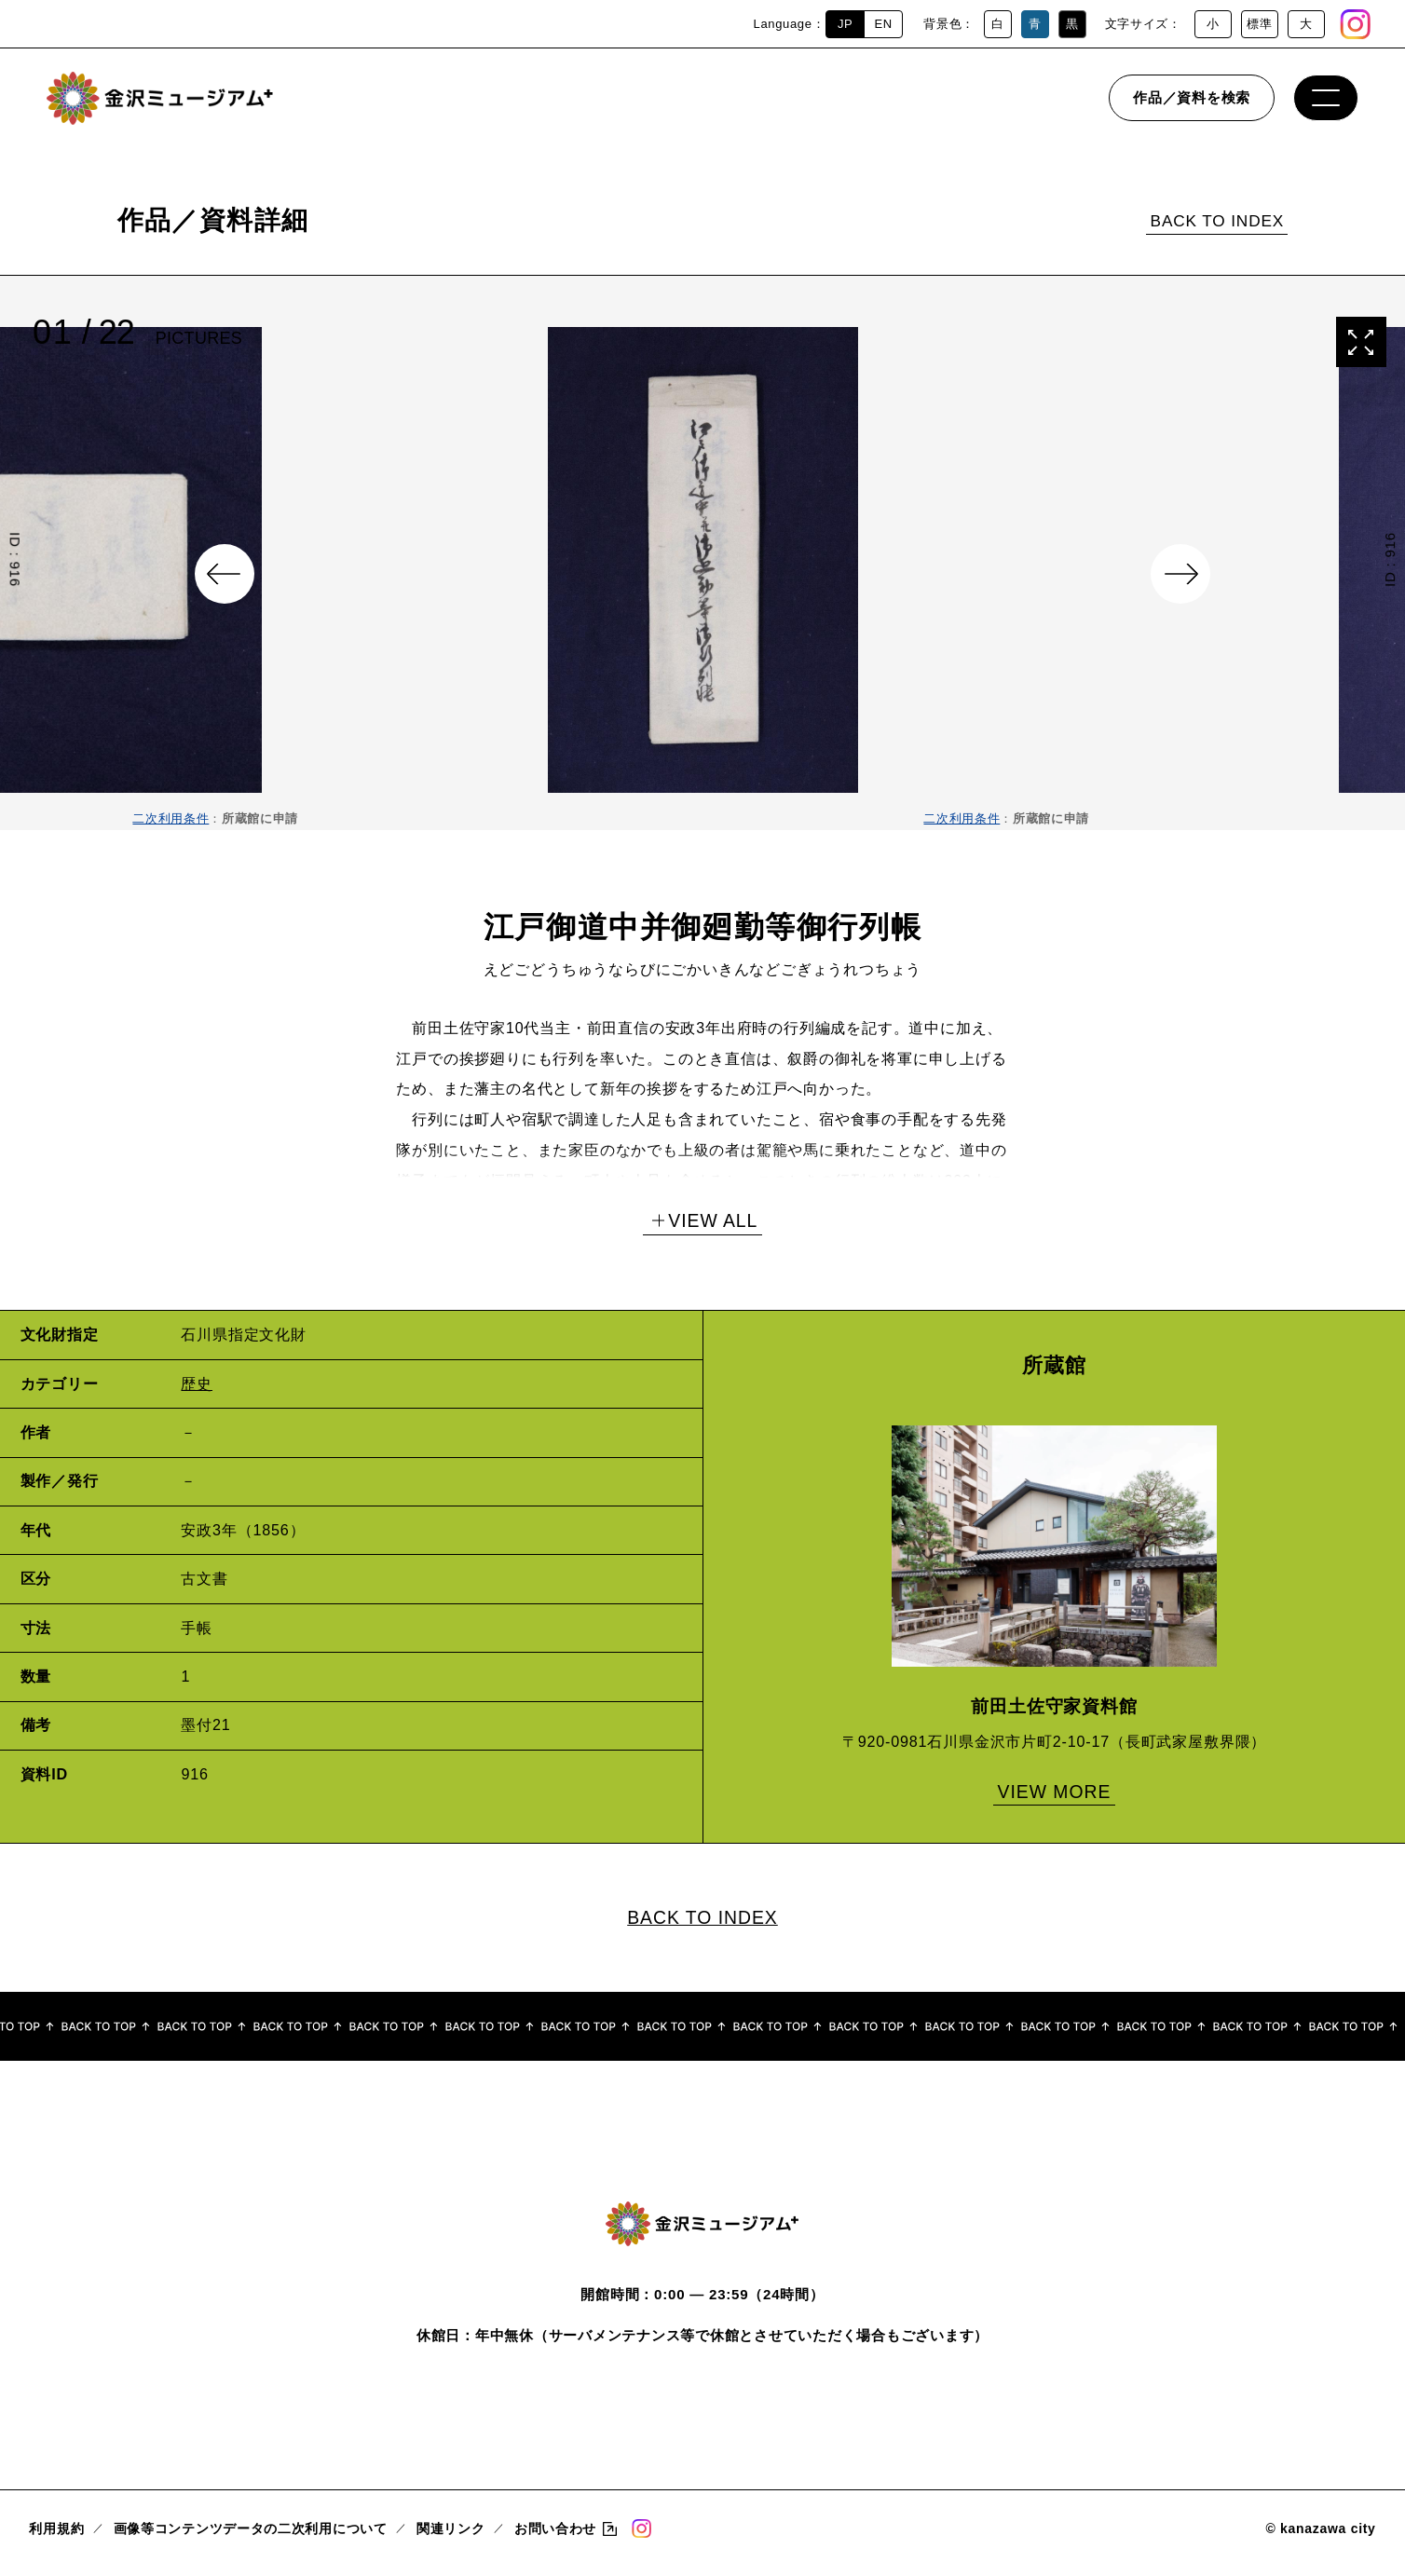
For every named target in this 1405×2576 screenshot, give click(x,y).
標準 (1259, 24)
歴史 (196, 1383)
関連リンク (450, 2536)
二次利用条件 (170, 818)
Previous (224, 574)
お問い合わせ (555, 2536)
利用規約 (56, 2536)
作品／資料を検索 (1191, 107)
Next (1180, 574)
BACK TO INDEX (1218, 220)
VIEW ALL (712, 1220)
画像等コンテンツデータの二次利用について (251, 2536)
